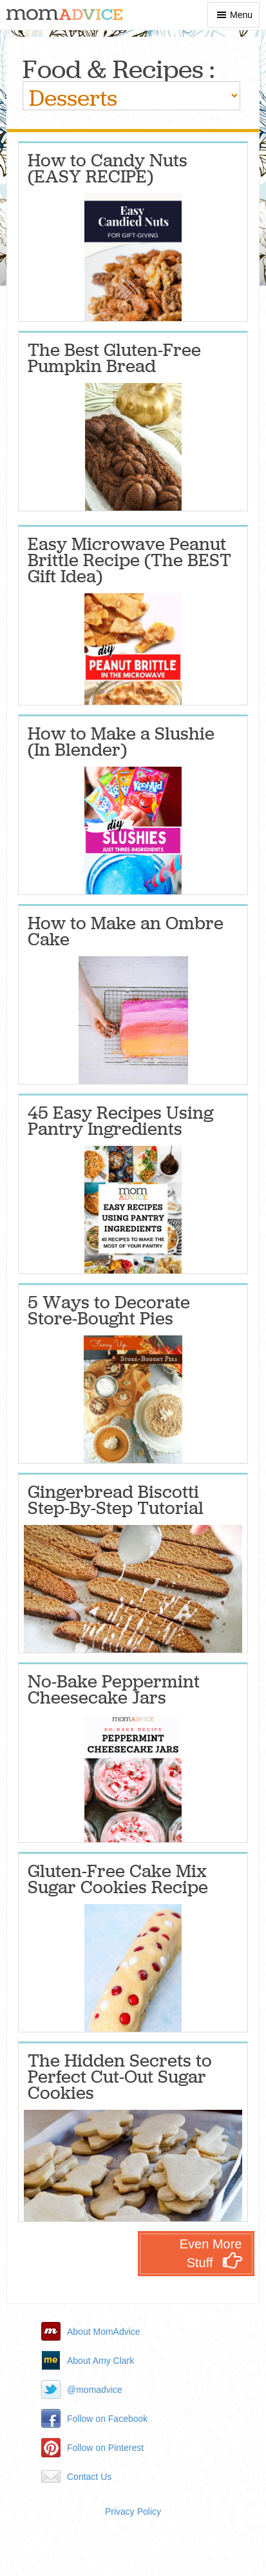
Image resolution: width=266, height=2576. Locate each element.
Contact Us (89, 2477)
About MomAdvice (103, 2331)
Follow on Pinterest (105, 2448)
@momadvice (94, 2389)
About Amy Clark (100, 2360)
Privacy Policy (133, 2511)
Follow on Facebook (107, 2419)
